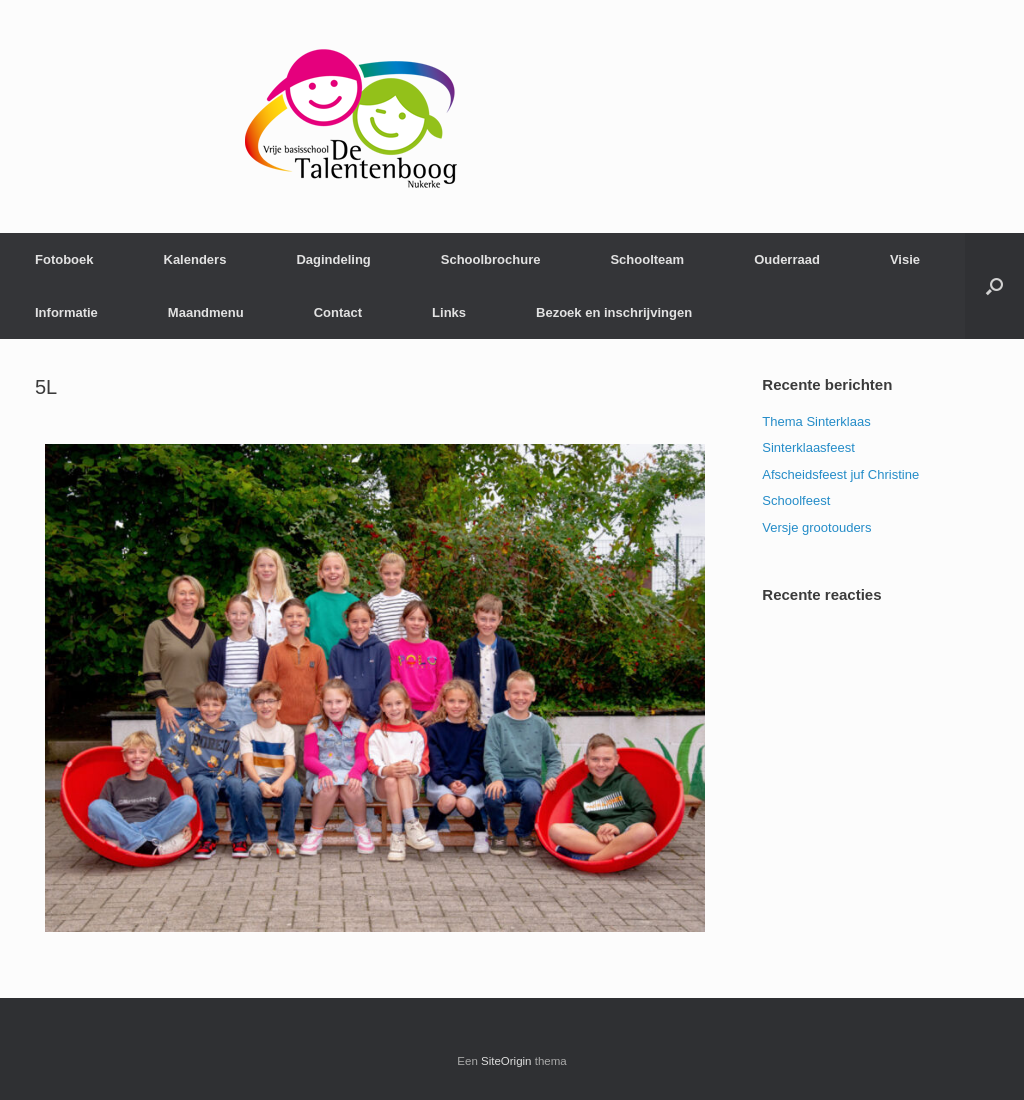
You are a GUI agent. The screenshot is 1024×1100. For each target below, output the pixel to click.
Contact (338, 312)
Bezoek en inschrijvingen (614, 312)
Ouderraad (787, 259)
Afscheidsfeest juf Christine (840, 474)
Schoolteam (647, 259)
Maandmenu (206, 312)
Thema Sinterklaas (816, 421)
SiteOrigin (506, 1061)
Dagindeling (333, 259)
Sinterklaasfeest (808, 447)
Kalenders (195, 259)
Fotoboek (64, 259)
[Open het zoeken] (994, 286)
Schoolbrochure (491, 259)
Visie (905, 259)
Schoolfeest (796, 500)
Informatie (66, 312)
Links (449, 312)
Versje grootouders (816, 527)
